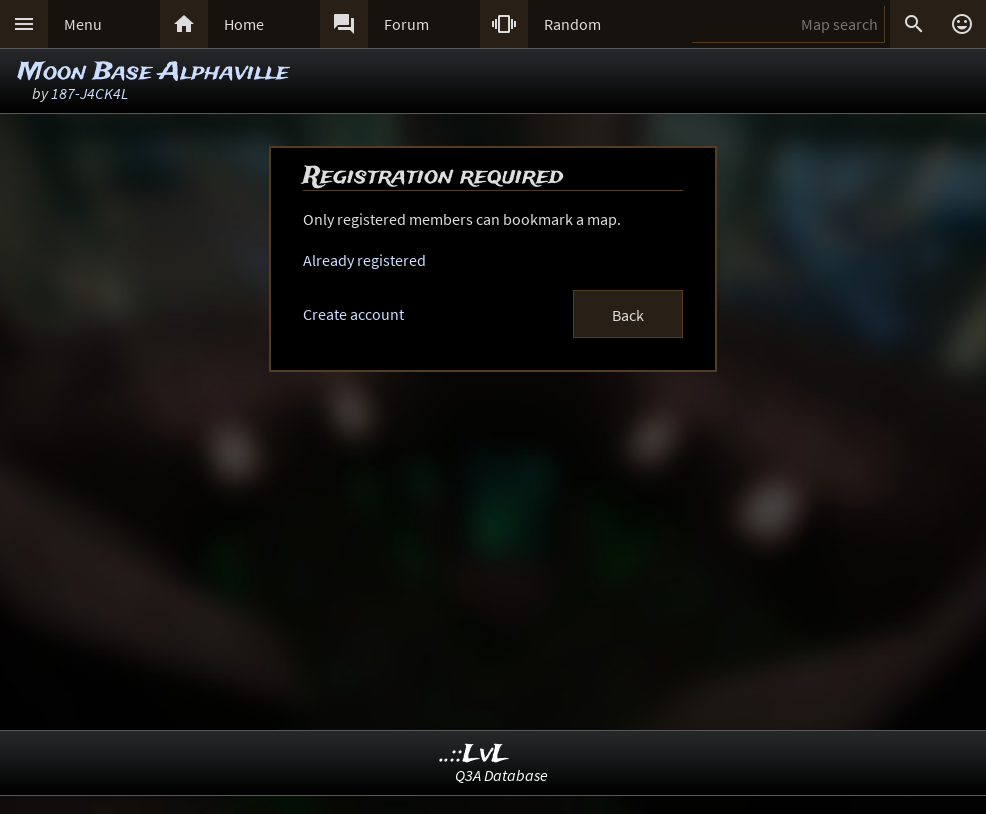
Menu (83, 24)
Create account (353, 314)
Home (244, 24)
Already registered (364, 260)
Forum (406, 24)
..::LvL (474, 754)
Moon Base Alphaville (153, 72)
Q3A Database (501, 775)
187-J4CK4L (89, 93)
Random (572, 24)
